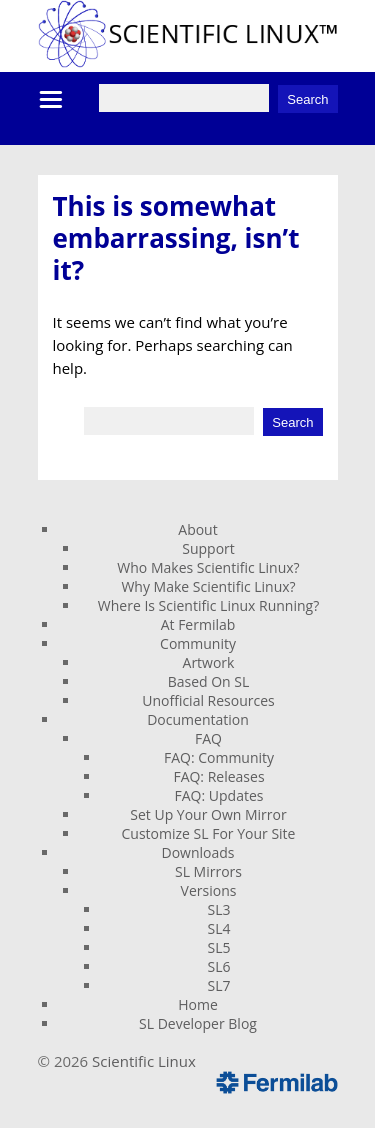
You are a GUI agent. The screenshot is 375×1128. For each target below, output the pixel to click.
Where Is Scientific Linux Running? (208, 605)
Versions (209, 890)
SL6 (219, 966)
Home (198, 1004)
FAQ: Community (219, 757)
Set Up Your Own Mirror (208, 814)
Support (208, 548)
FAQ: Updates (219, 795)
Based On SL (209, 681)
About (197, 529)
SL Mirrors (208, 871)
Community (198, 643)
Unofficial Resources (208, 700)
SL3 (219, 909)
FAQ (208, 738)
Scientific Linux (144, 1061)
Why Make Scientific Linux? (208, 586)
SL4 (219, 928)
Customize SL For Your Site (209, 833)
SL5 (219, 947)
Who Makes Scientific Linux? (208, 567)
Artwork (209, 662)
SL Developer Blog (198, 1023)
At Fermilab (198, 624)
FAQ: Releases (218, 776)
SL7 (219, 985)
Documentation (198, 719)
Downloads (198, 852)
